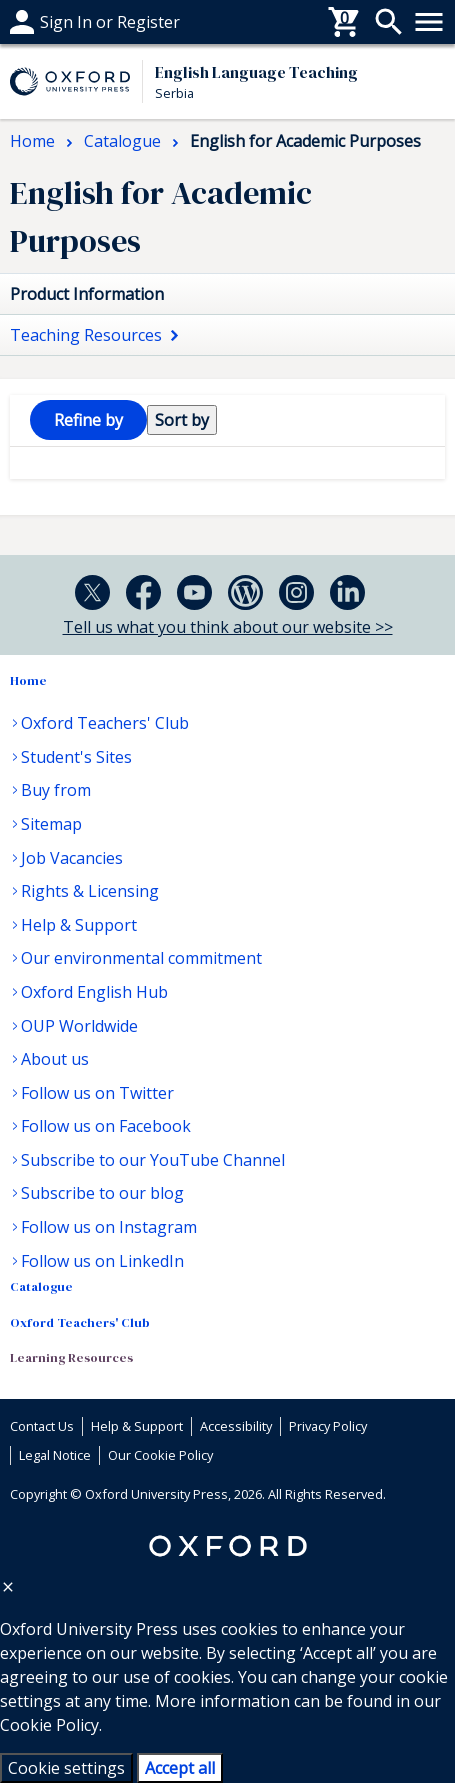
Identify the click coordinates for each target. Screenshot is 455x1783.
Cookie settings (66, 1768)
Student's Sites (76, 757)
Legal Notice (55, 1455)
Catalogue (41, 1286)
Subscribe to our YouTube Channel (153, 1160)
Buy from (56, 790)
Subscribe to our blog (102, 1193)
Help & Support (79, 925)
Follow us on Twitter (97, 1093)
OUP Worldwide (79, 1026)
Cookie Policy (49, 1725)
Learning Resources (71, 1357)
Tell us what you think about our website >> (228, 627)
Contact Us (42, 1426)
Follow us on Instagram (109, 1227)
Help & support (67, 22)
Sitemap (51, 824)
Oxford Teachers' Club (105, 723)
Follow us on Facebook (106, 1126)
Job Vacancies (72, 858)
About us (55, 1059)
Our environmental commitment (141, 958)
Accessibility (236, 1426)
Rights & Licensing (90, 891)
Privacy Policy (328, 1426)
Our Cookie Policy (160, 1455)
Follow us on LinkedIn (102, 1261)
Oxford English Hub (94, 992)
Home (28, 680)
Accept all (180, 1768)
